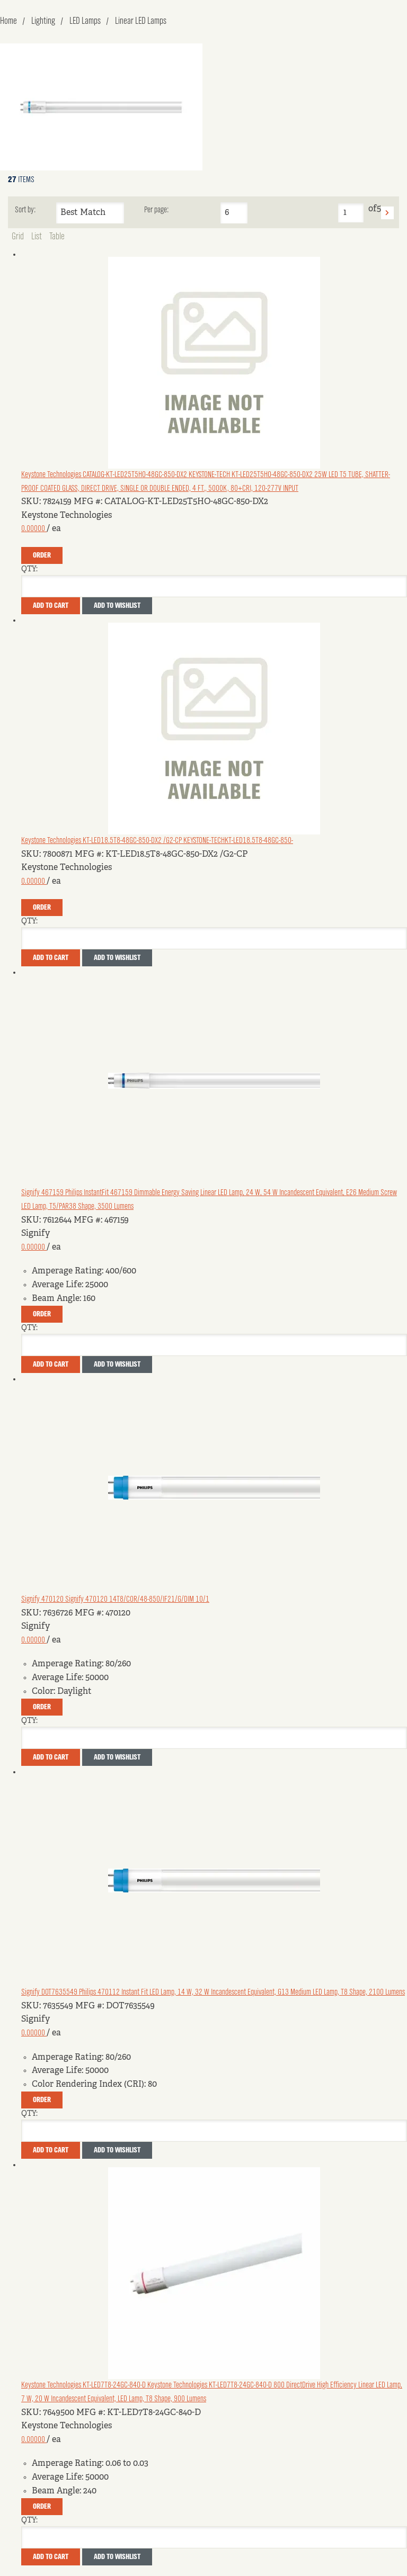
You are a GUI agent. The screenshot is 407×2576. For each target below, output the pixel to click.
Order (42, 555)
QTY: (29, 569)
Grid (18, 236)
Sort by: (25, 210)
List (36, 236)
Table (57, 236)
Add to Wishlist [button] (117, 605)
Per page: (156, 210)
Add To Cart (50, 605)
